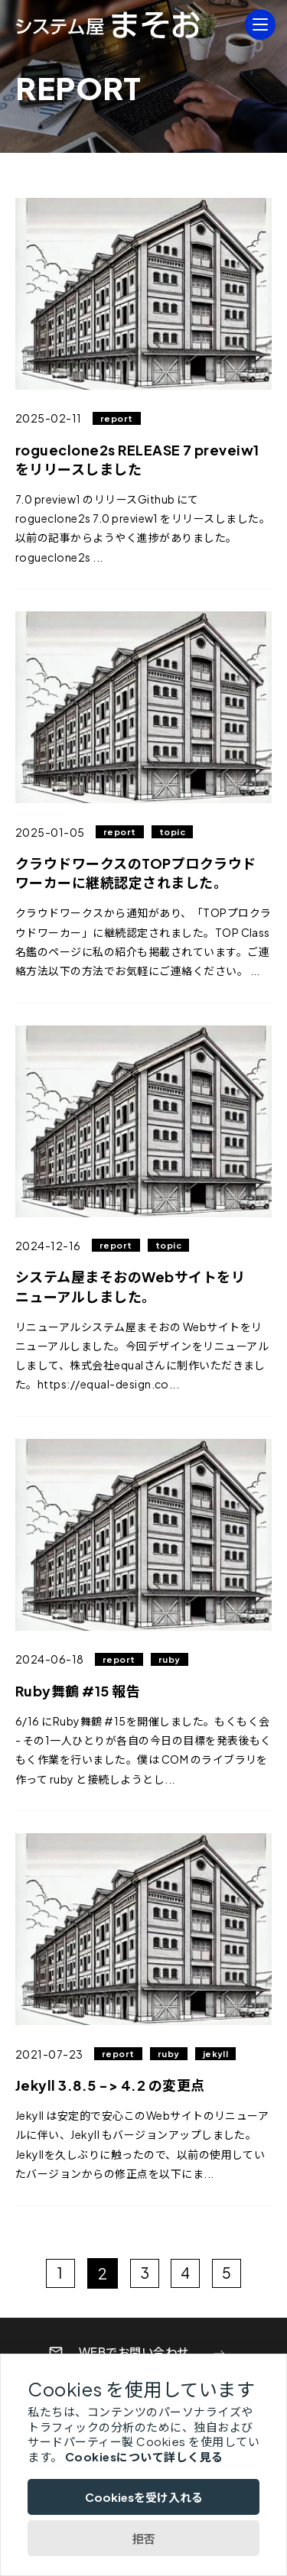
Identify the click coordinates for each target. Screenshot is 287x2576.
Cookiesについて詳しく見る (144, 2456)
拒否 (143, 2538)
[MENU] (260, 24)
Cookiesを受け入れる (144, 2497)
